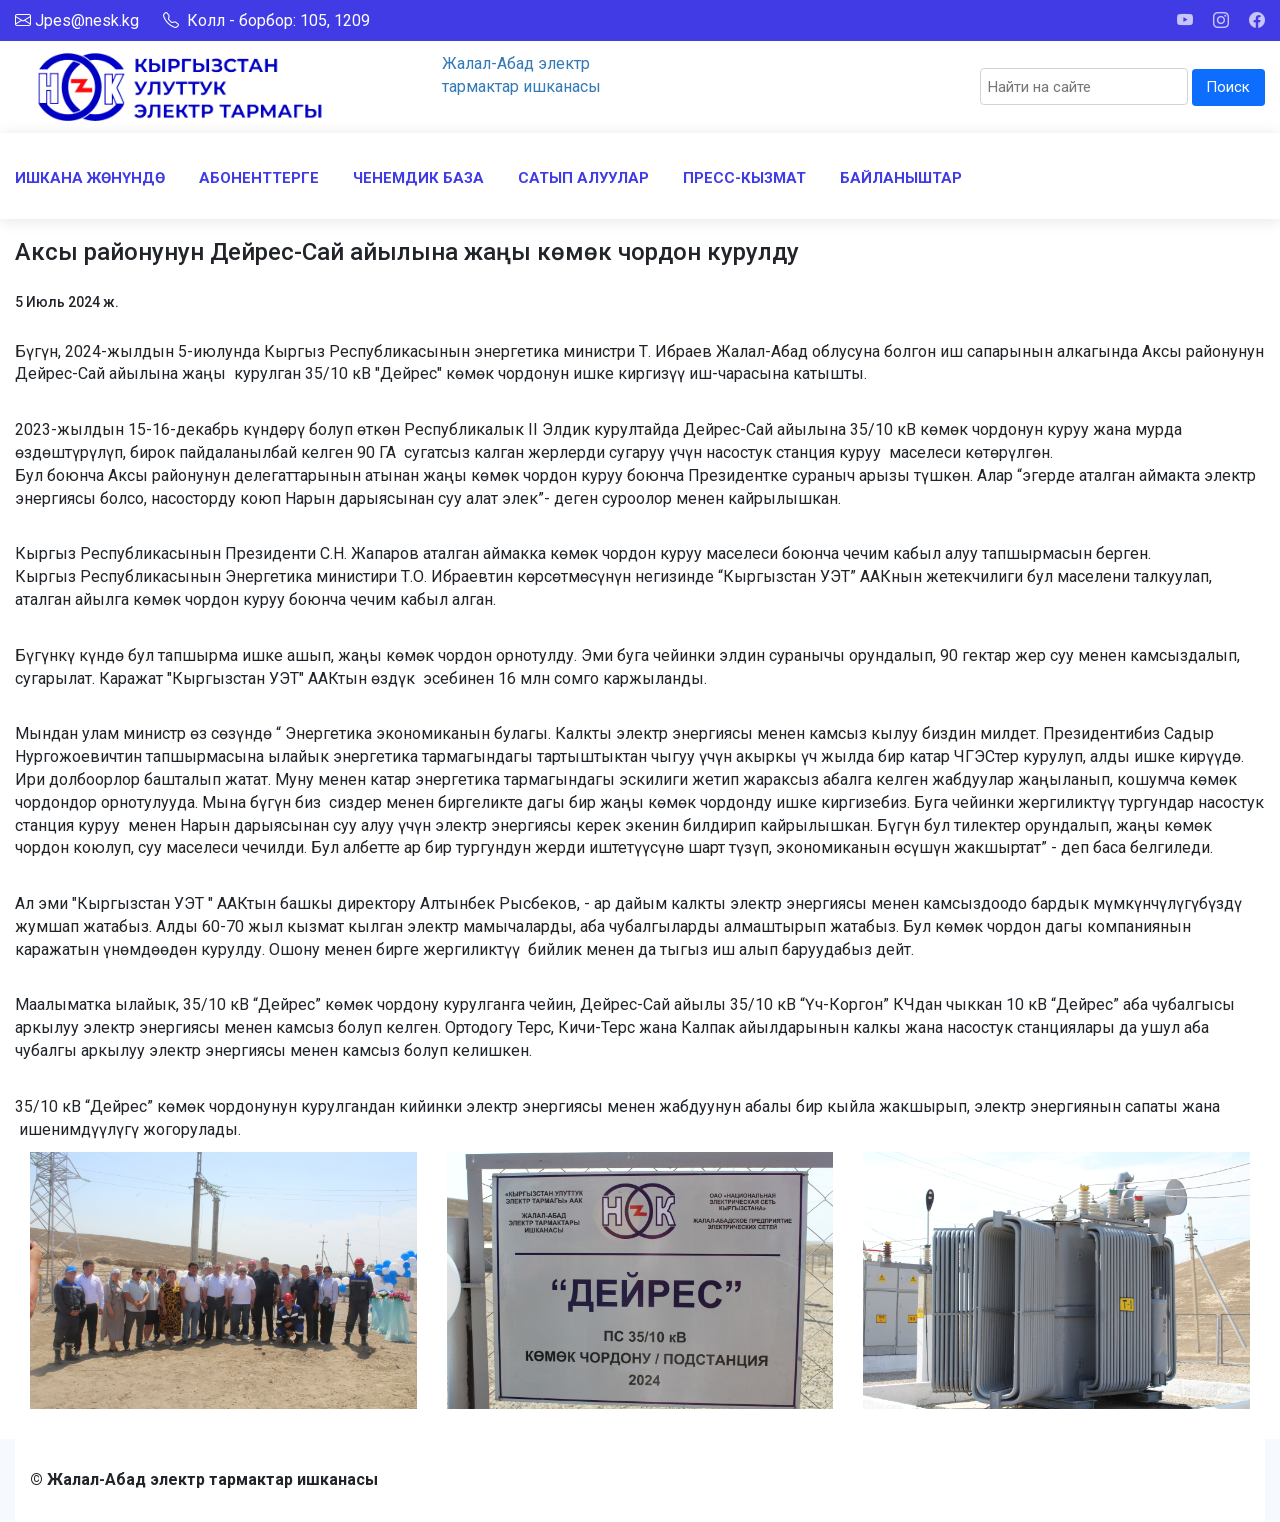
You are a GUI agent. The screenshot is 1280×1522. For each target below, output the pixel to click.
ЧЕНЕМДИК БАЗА (418, 178)
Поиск (1228, 87)
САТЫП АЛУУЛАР (583, 178)
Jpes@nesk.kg (87, 20)
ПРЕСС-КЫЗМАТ (744, 178)
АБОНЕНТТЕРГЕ (259, 178)
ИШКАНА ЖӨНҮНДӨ (90, 178)
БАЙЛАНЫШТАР (901, 178)
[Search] (1084, 86)
